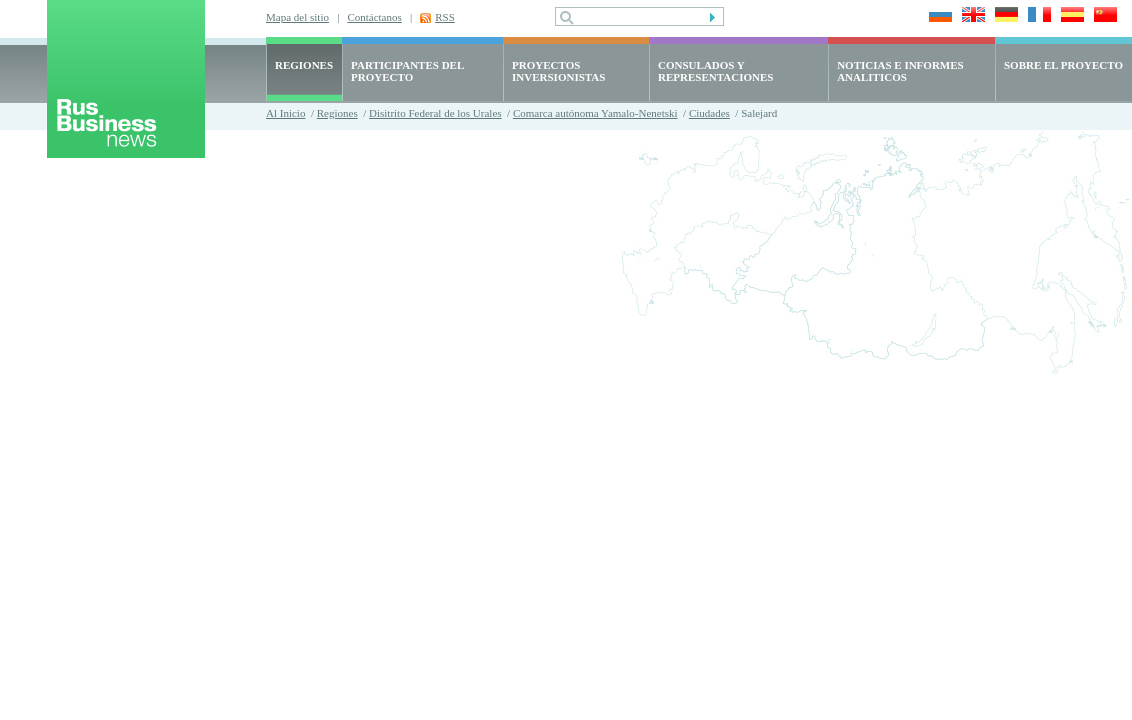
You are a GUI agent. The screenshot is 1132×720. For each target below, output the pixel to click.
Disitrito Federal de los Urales (435, 113)
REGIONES (304, 65)
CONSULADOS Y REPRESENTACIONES (715, 71)
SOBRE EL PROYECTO (1063, 65)
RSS (445, 17)
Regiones (337, 113)
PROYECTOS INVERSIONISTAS (558, 71)
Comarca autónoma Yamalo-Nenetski (595, 113)
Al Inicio (285, 113)
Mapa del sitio (297, 17)
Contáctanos (374, 17)
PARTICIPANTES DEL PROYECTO (407, 71)
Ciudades (709, 113)
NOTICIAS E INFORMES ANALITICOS (900, 71)
